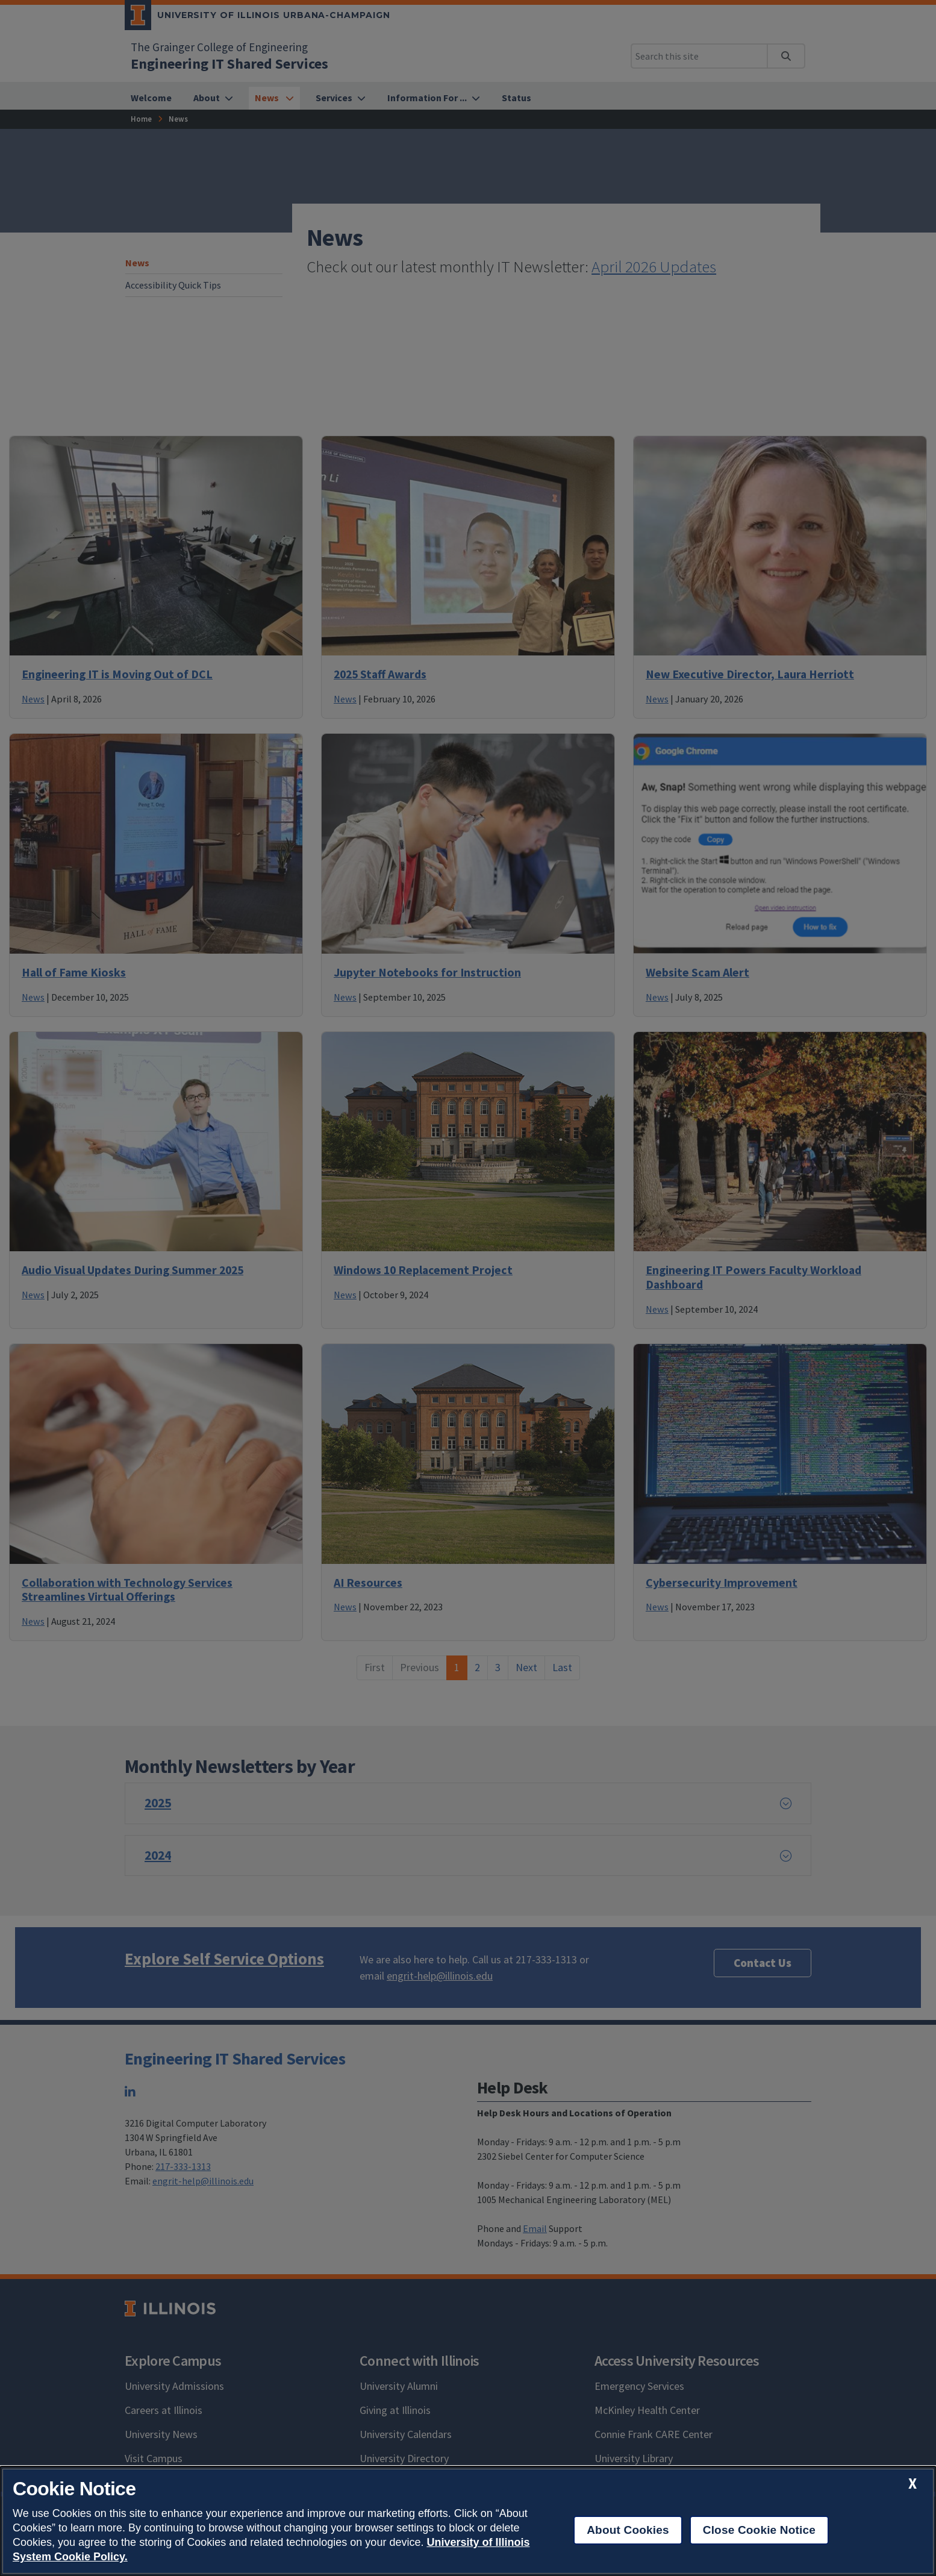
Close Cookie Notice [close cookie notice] (759, 2530)
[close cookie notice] (912, 2483)
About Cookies (628, 2530)
